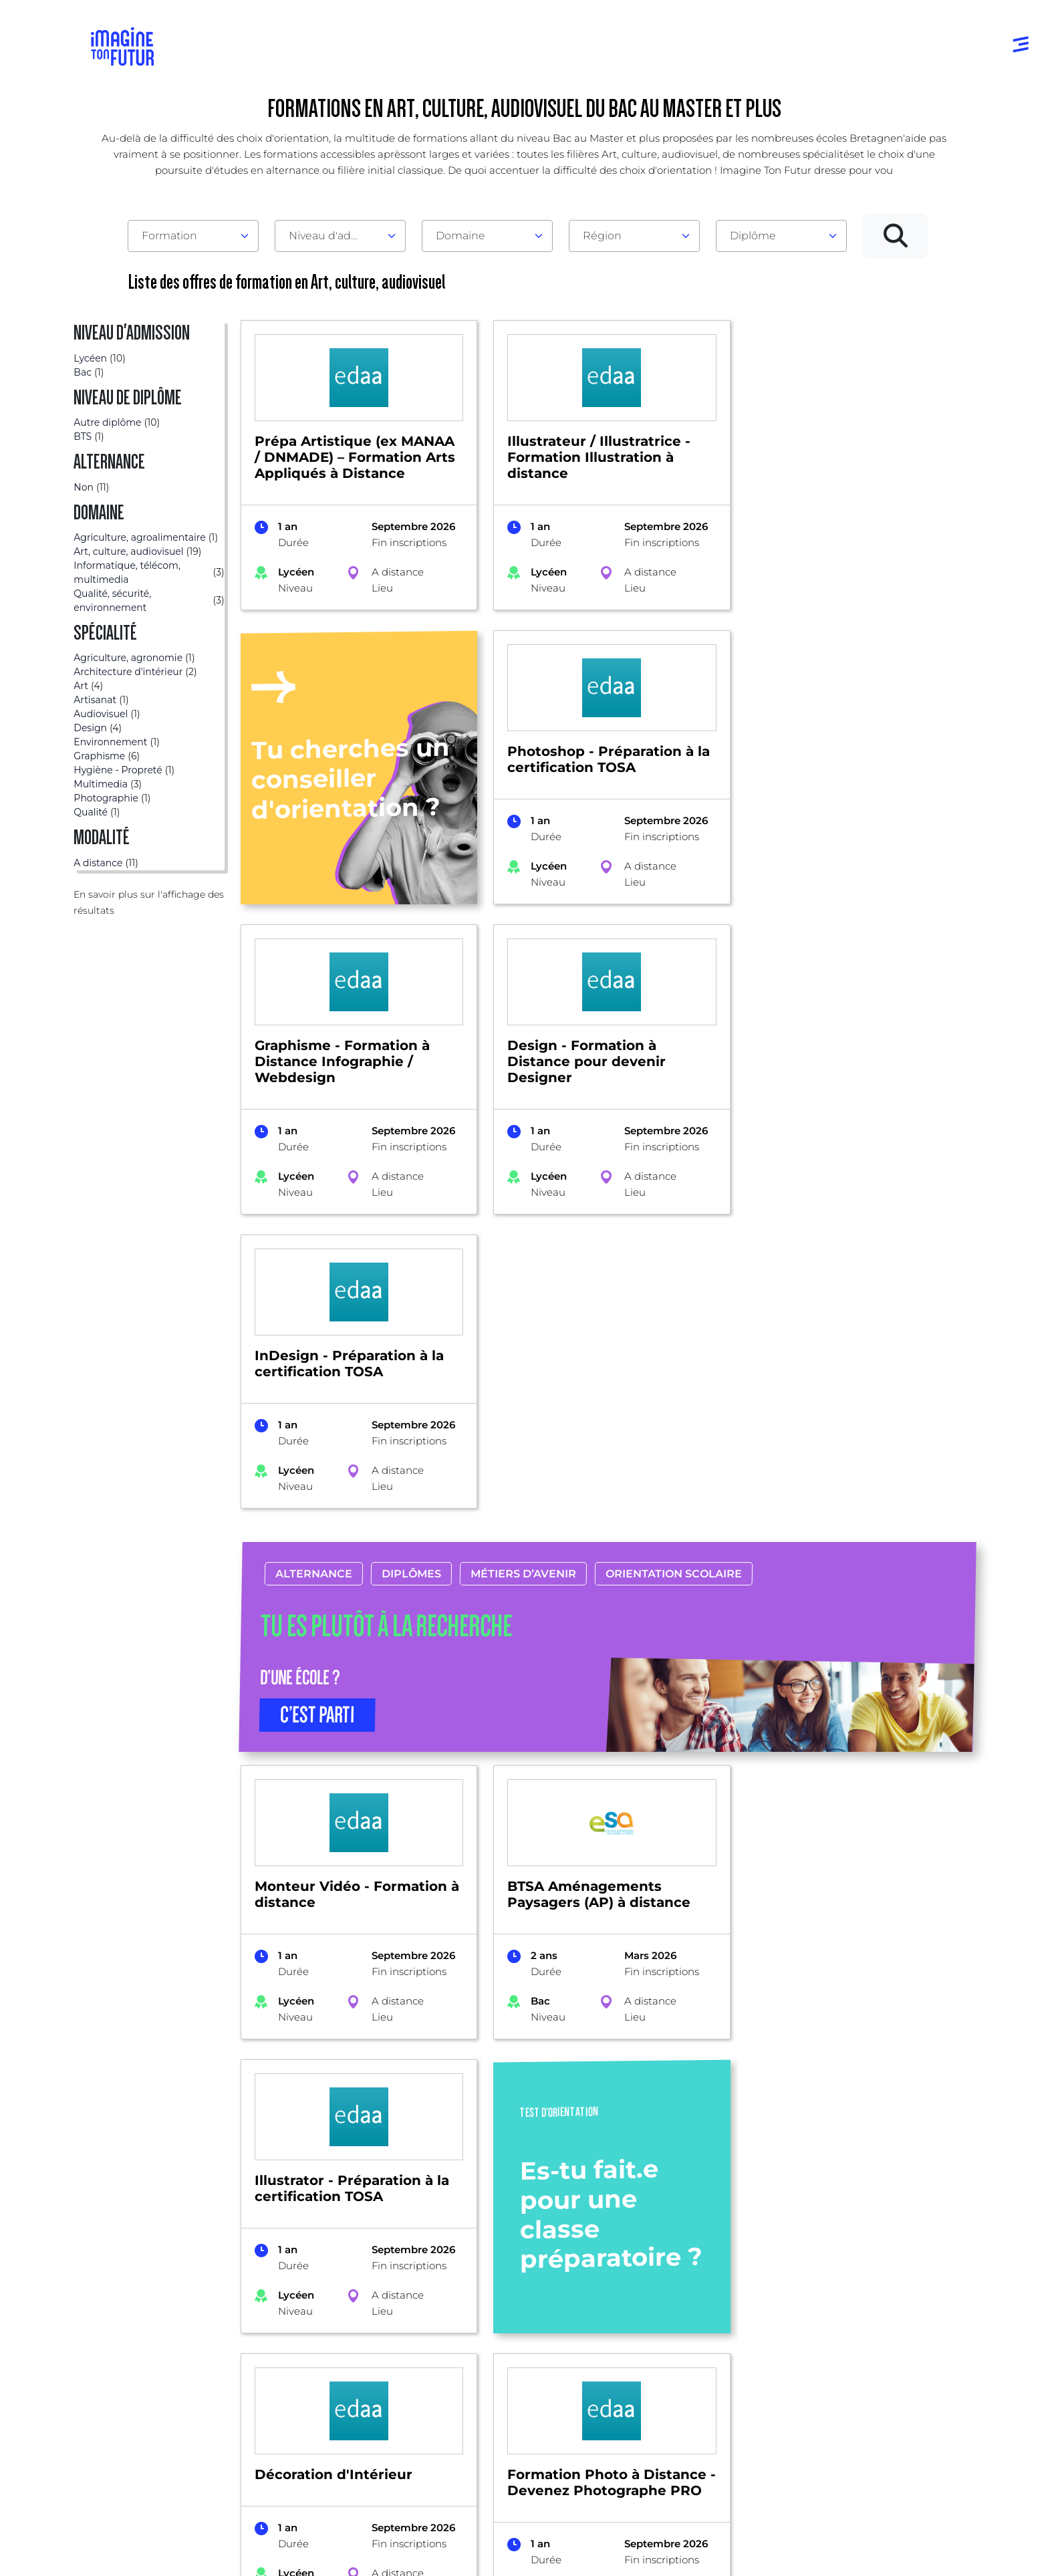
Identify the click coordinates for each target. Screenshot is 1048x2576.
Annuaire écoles (136, 2309)
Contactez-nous (866, 2336)
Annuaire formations (147, 2283)
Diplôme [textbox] (753, 235)
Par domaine (311, 2283)
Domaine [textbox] (460, 235)
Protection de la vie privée (378, 2548)
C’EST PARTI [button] (317, 1421)
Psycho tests (675, 2321)
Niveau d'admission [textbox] (335, 235)
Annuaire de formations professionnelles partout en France (218, 2524)
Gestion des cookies (613, 2548)
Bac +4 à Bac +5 (501, 2363)
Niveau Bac (490, 2309)
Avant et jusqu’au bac (515, 2283)
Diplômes (410, 1279)
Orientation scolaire (673, 1279)
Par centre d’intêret (327, 2309)
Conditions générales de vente (501, 2548)
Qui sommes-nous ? (876, 2283)
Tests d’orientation (689, 2295)
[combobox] (193, 236)
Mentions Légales (136, 2548)
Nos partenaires (866, 2309)
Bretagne (175, 2112)
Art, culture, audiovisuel (279, 2112)
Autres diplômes (502, 2416)
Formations (102, 2112)
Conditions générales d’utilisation (249, 2548)
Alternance (313, 1279)
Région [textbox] (602, 235)
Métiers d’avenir (522, 1279)
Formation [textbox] (169, 235)
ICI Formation (316, 2501)
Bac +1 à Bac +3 (499, 2336)
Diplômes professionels (519, 2390)
